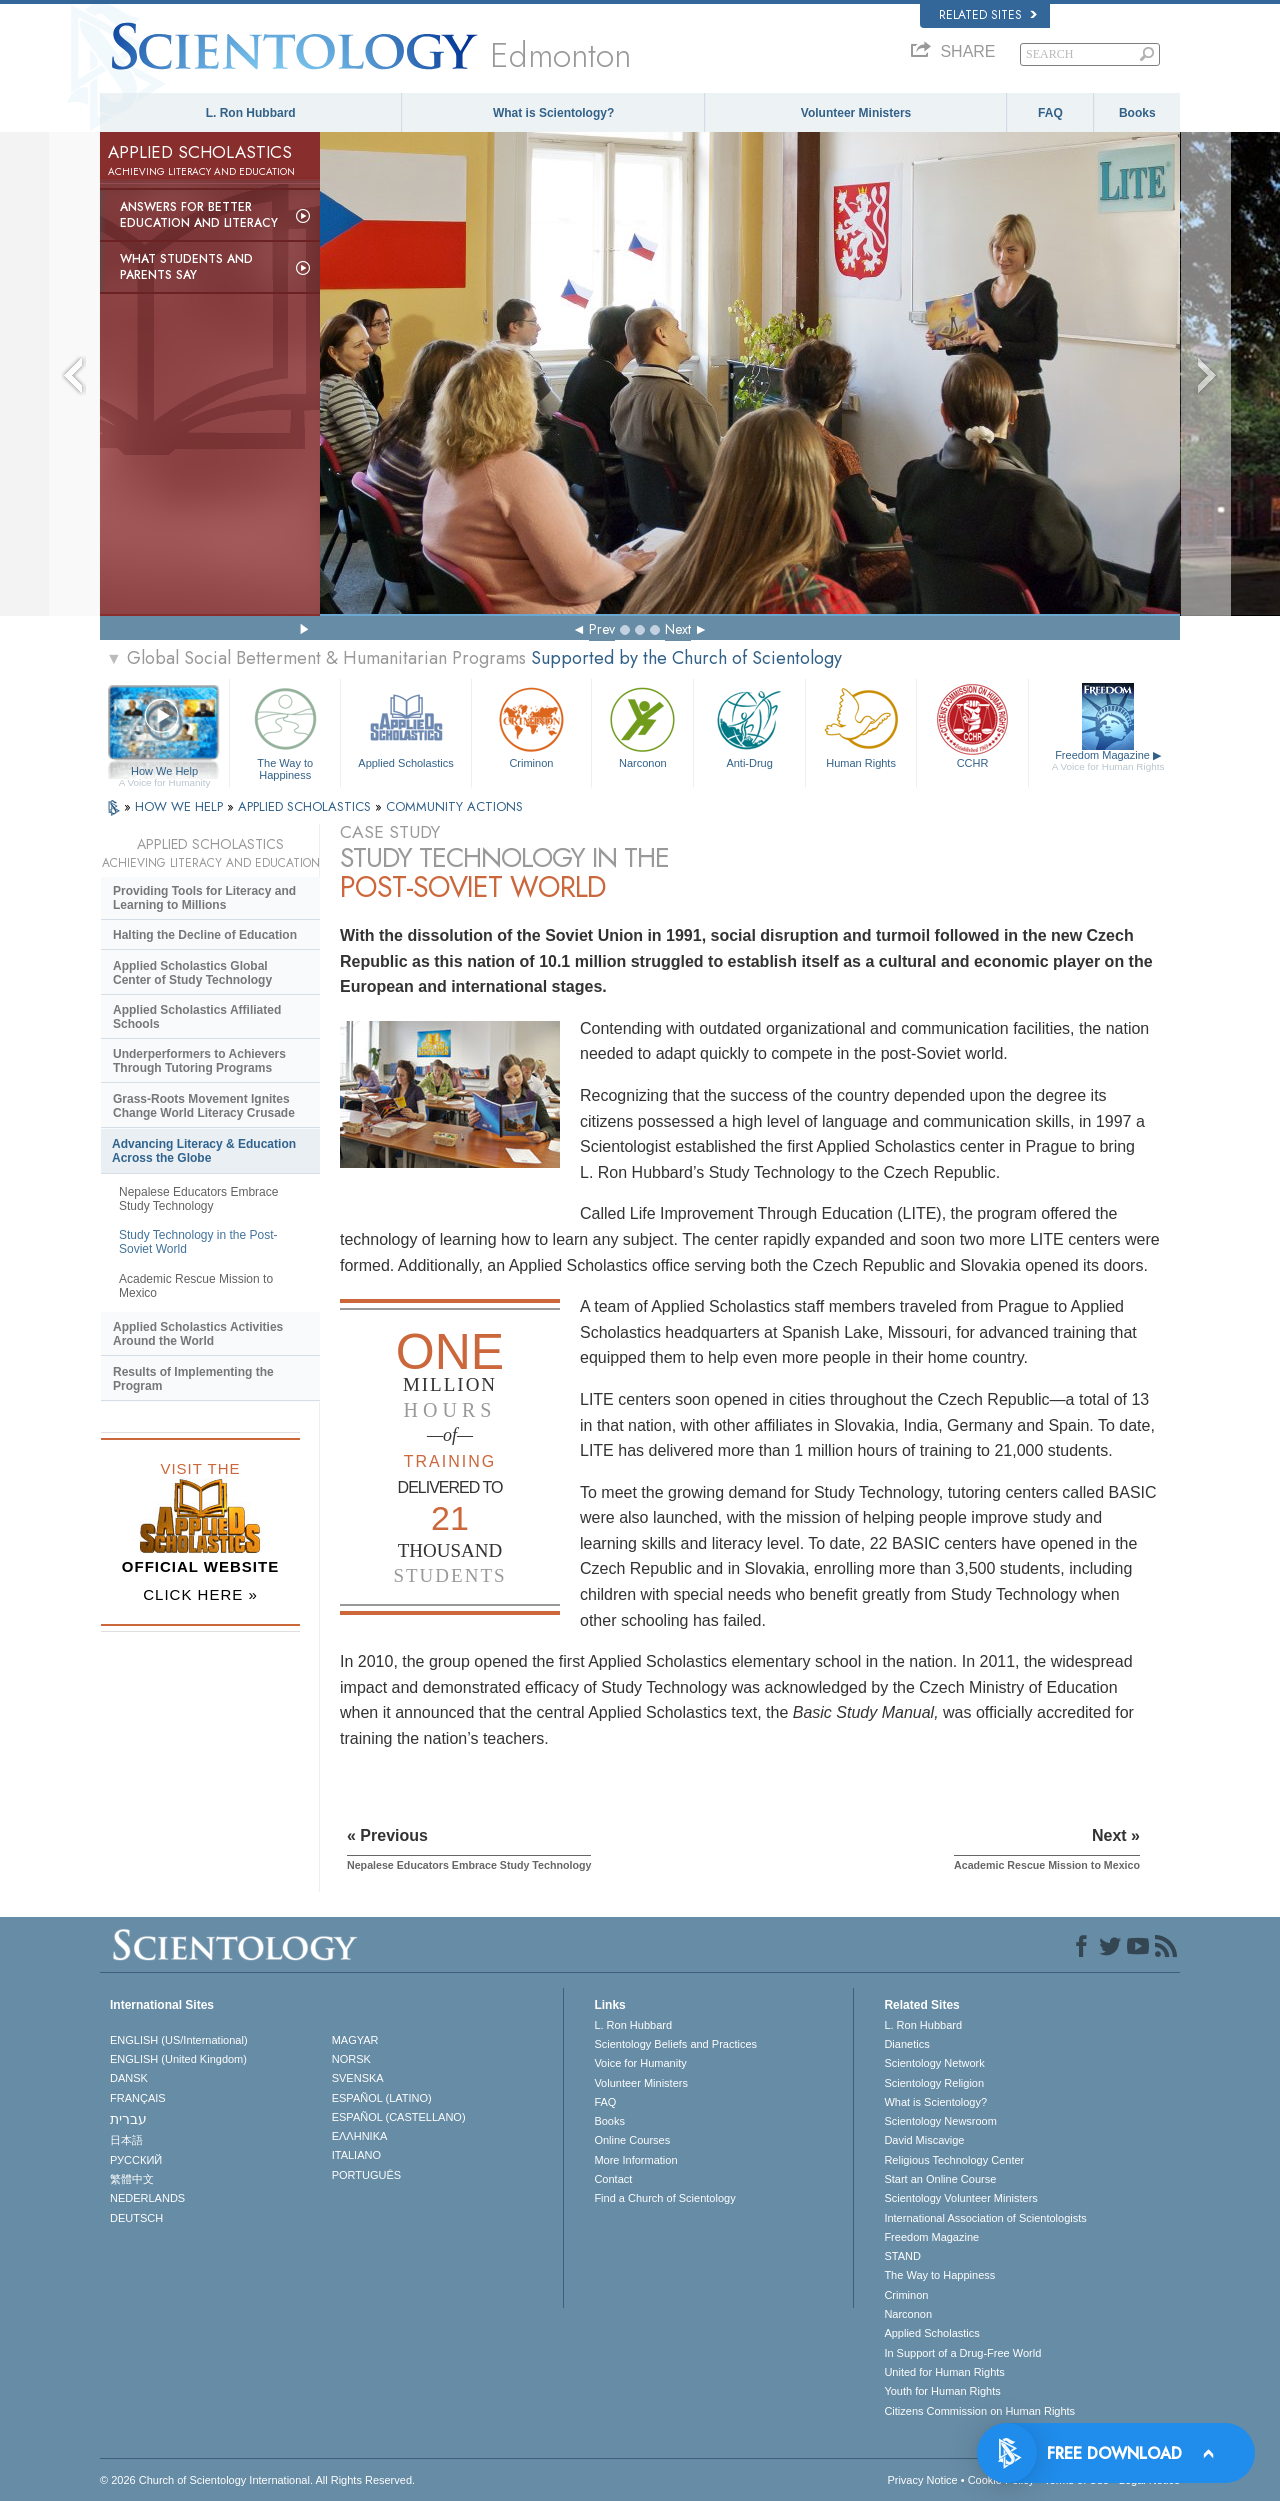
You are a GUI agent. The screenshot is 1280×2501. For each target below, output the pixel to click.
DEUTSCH (136, 2218)
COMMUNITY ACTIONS (454, 806)
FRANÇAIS (138, 2098)
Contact (613, 2179)
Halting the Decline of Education (205, 935)
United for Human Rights (944, 2372)
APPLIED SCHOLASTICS (306, 806)
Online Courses (632, 2140)
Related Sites (988, 15)
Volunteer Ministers (856, 113)
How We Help (164, 772)
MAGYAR (355, 2040)
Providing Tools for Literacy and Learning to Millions (204, 898)
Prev (602, 629)
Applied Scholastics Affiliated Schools (197, 1017)
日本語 (126, 2140)
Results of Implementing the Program (193, 1379)
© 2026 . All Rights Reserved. (257, 2480)
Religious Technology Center (954, 2160)
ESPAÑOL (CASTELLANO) (399, 2117)
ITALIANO (356, 2155)
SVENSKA (358, 2078)
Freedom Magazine (1108, 761)
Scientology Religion (934, 2083)
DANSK (129, 2078)
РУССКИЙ (136, 2160)
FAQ (1050, 113)
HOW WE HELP (181, 806)
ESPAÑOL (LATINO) (382, 2098)
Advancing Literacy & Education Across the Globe (204, 1151)
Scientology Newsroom (940, 2121)
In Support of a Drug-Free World (962, 2353)
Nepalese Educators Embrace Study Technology (198, 1199)
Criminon (532, 725)
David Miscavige (924, 2140)
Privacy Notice (922, 2480)
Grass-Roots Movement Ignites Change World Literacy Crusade (204, 1106)
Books (1137, 113)
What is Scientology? (553, 113)
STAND (902, 2256)
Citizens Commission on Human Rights (979, 2411)
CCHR (972, 725)
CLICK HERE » (200, 1594)
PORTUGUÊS (366, 2175)
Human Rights (861, 725)
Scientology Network (934, 2063)
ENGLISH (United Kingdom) (178, 2059)
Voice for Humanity (640, 2063)
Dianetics (906, 2044)
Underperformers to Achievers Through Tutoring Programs (199, 1061)
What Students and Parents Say (186, 267)
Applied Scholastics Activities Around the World (198, 1334)
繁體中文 (132, 2179)
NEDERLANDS (147, 2198)
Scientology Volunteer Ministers (960, 2198)
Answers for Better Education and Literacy (199, 215)
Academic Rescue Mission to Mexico (196, 1286)
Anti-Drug (749, 725)
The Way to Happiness (285, 730)
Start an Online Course (940, 2179)
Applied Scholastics (405, 725)
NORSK (351, 2059)
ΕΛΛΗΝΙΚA (360, 2136)
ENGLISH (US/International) (179, 2040)
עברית (128, 2119)
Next (678, 629)
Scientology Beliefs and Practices (675, 2044)
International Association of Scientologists (985, 2218)
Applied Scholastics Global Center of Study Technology (192, 973)
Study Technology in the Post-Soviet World (198, 1242)
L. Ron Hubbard (251, 113)
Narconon (642, 725)
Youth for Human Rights (942, 2391)
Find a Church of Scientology (664, 2198)
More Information (635, 2160)
